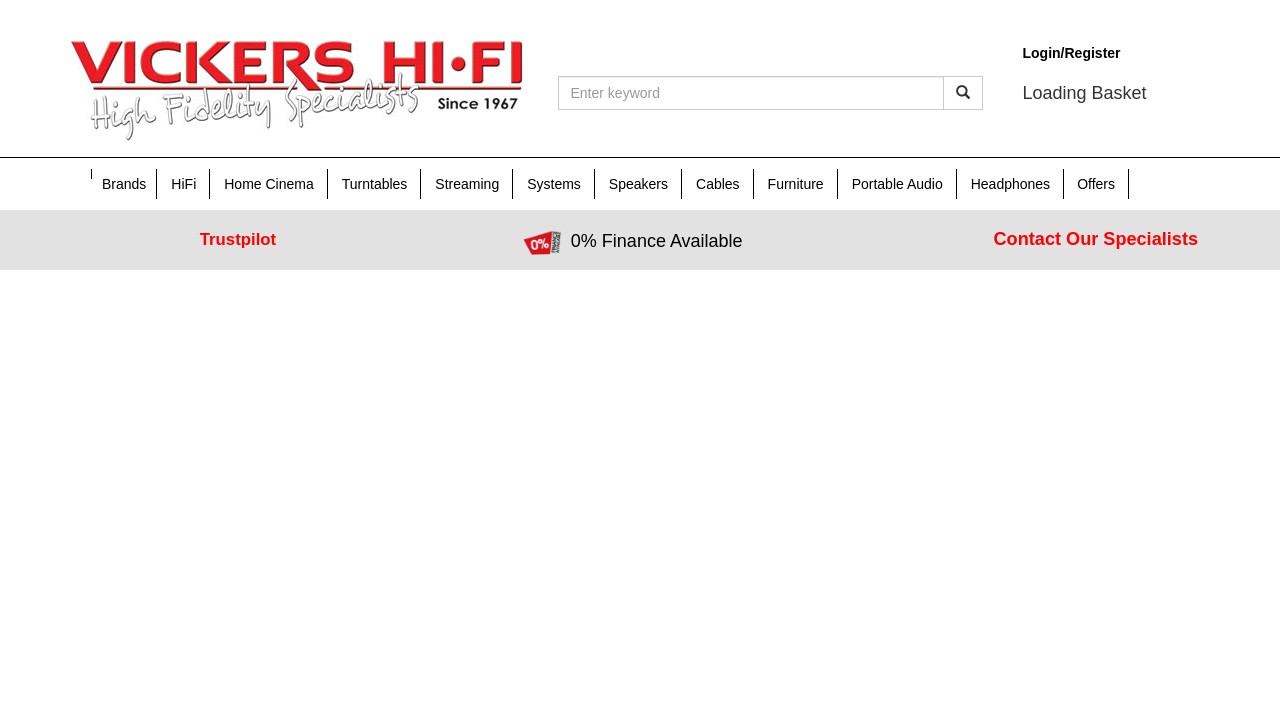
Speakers (638, 184)
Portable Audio (897, 184)
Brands (124, 184)
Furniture (796, 184)
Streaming (467, 184)
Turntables (375, 184)
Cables (718, 184)
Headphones (1010, 184)
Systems (554, 184)
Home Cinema (268, 184)
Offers (1096, 184)
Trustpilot (238, 239)
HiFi (183, 184)
